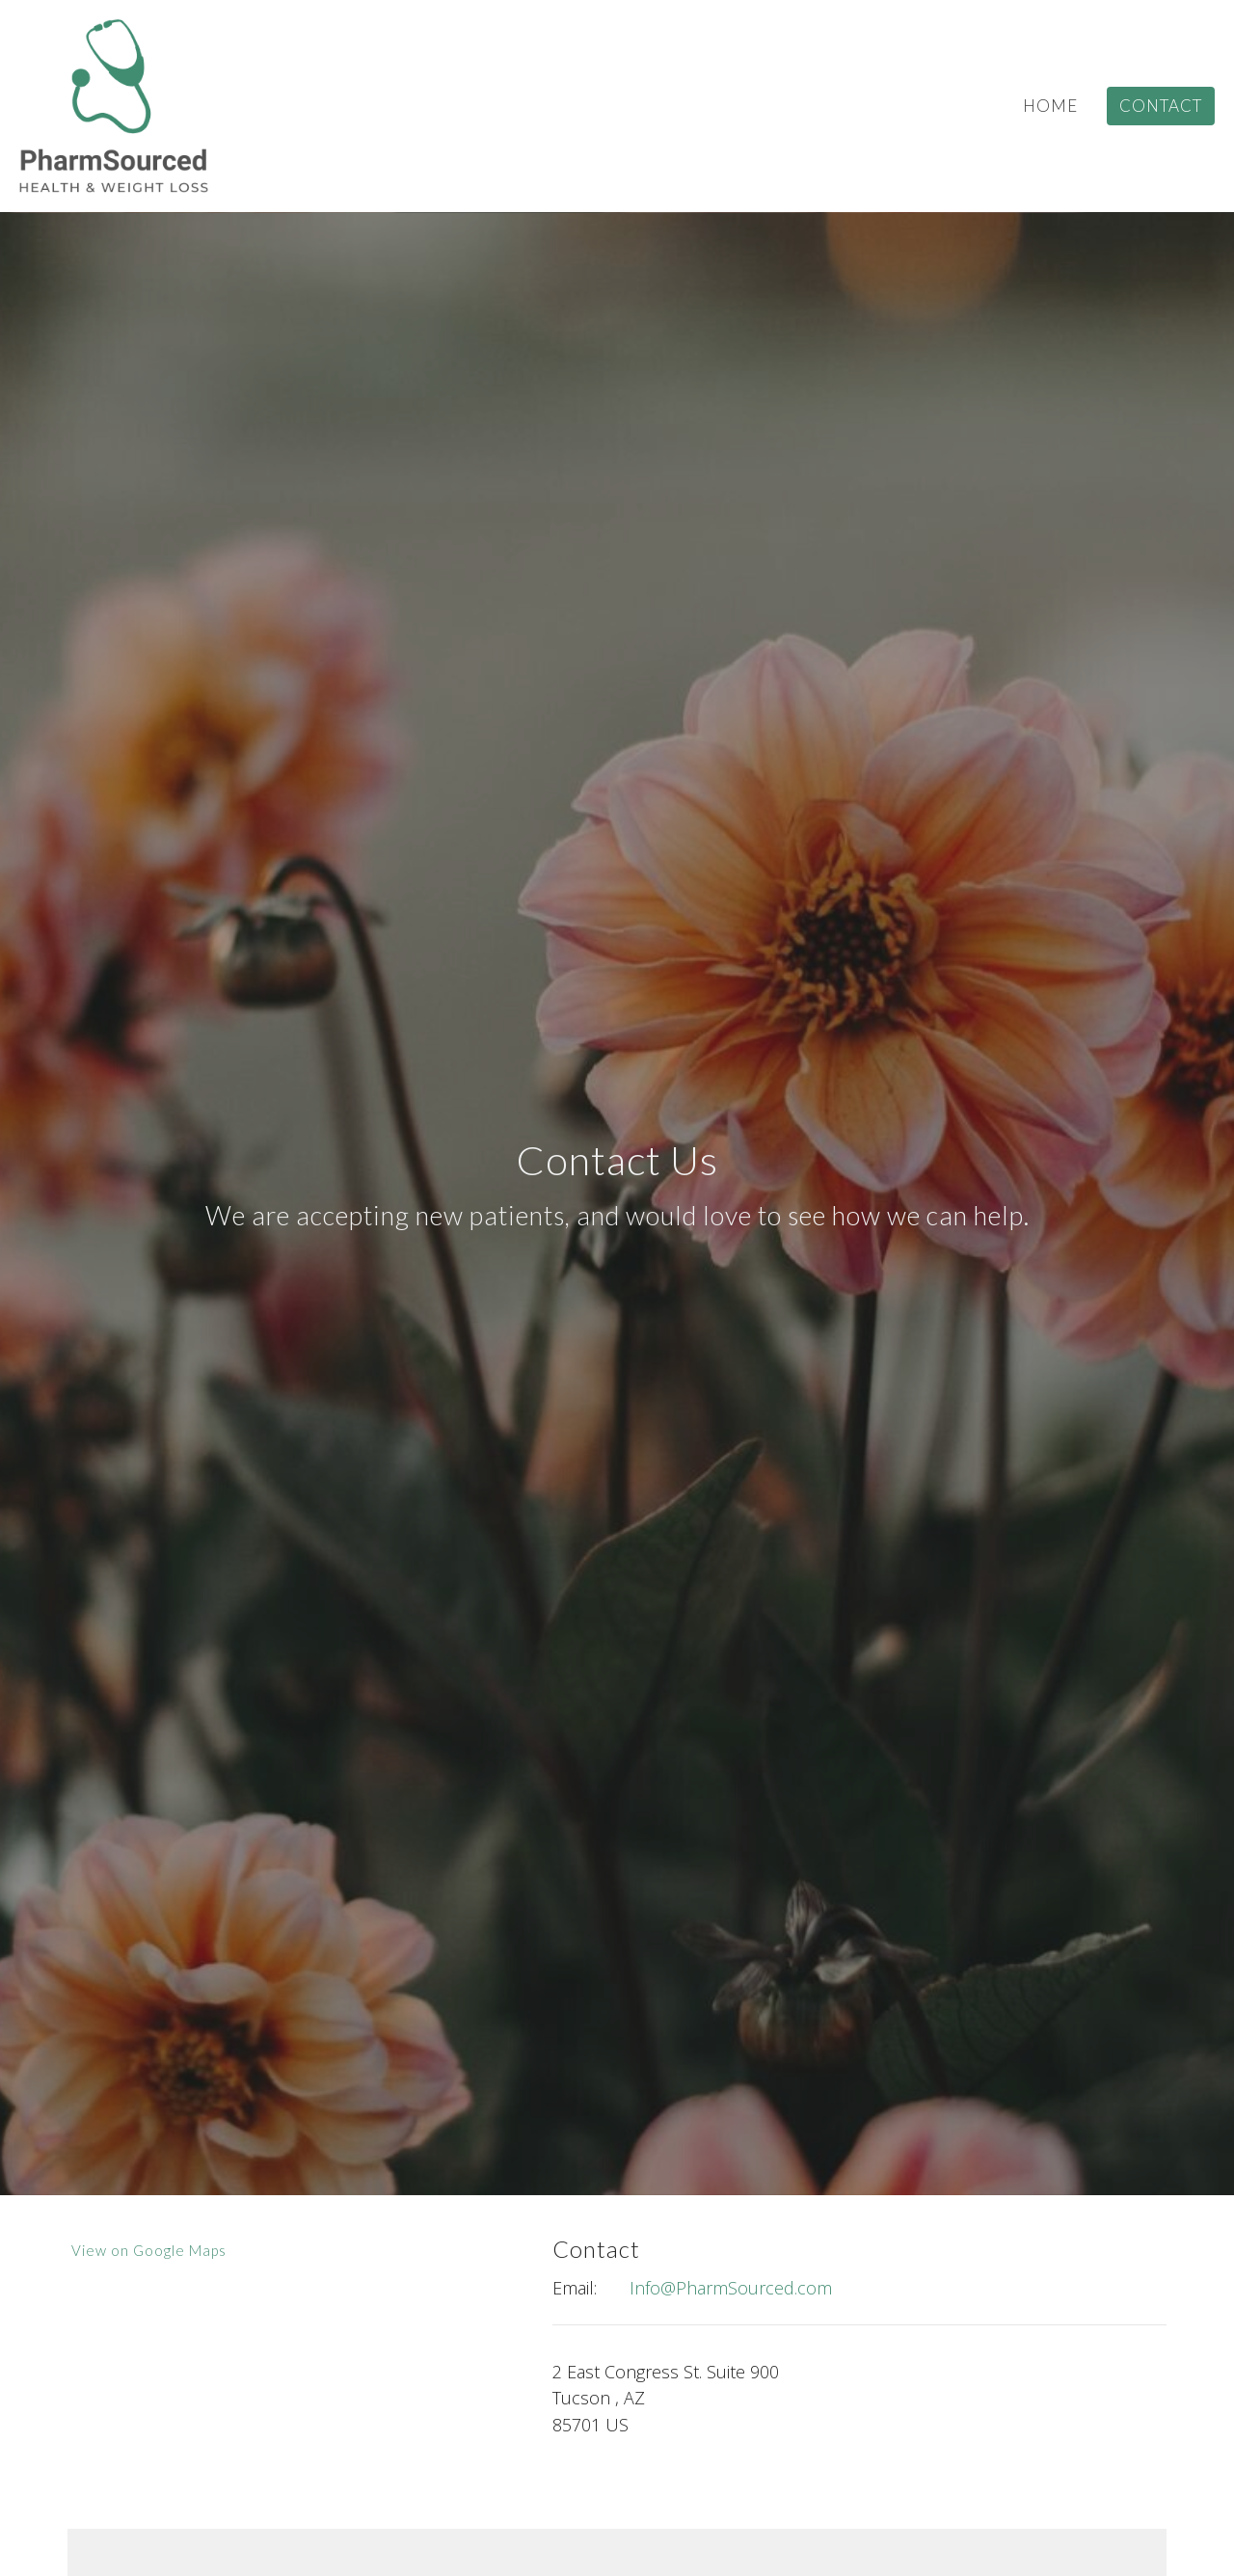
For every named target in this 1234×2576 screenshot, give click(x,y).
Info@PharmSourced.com (731, 2287)
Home (1050, 105)
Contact (1160, 105)
